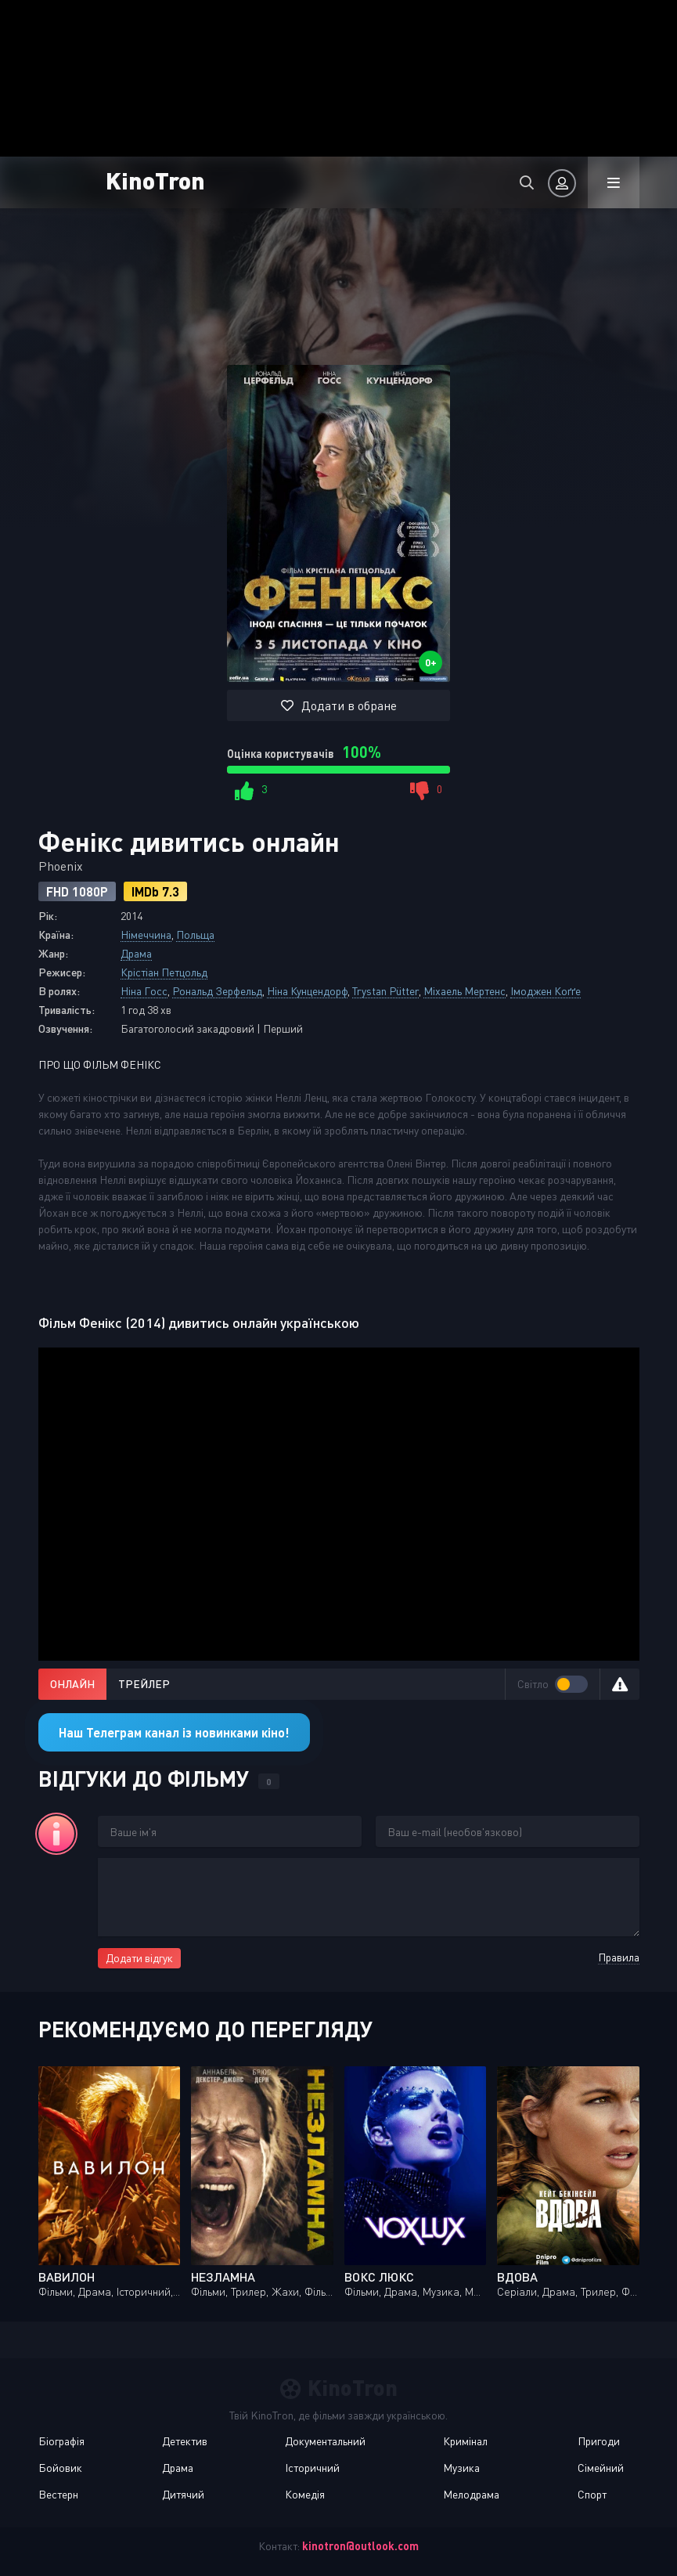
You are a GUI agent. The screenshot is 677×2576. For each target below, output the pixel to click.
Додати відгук (139, 1957)
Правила (618, 1957)
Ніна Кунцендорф (307, 991)
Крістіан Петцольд (164, 972)
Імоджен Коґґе (545, 991)
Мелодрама (471, 2494)
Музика (461, 2467)
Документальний (325, 2441)
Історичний (312, 2467)
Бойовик (60, 2467)
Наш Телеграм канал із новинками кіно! (174, 1732)
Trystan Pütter (385, 991)
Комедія (305, 2494)
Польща (195, 934)
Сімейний (601, 2467)
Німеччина (146, 934)
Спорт (592, 2494)
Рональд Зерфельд (217, 991)
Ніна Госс (144, 991)
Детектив (184, 2441)
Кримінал (465, 2441)
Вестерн (58, 2494)
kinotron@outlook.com (360, 2546)
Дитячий (183, 2494)
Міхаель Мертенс (464, 991)
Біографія (61, 2441)
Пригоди (599, 2441)
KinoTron (155, 179)
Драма (136, 953)
